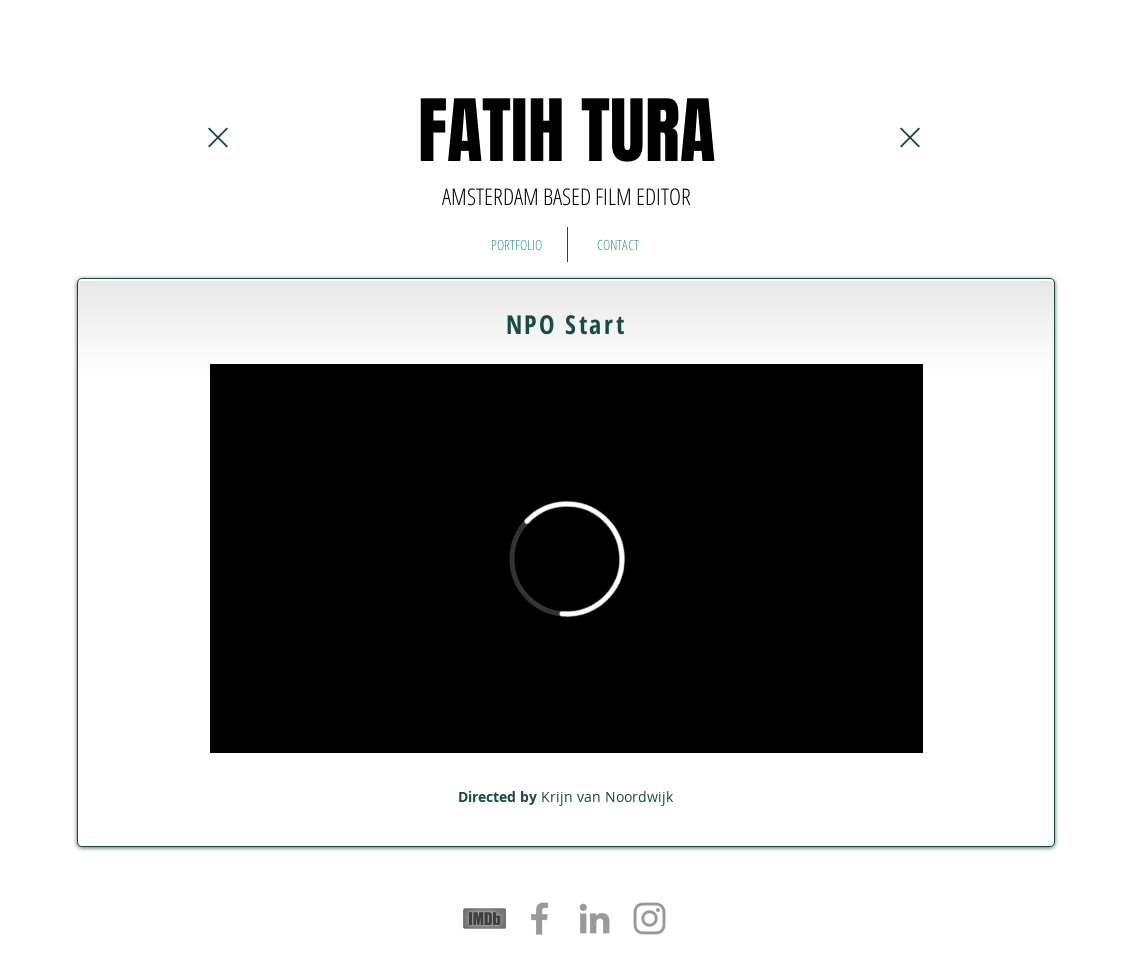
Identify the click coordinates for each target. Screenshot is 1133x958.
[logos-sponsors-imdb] (484, 918)
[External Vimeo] (566, 558)
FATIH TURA (566, 131)
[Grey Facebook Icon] (539, 918)
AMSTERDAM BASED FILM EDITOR (566, 196)
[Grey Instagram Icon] (649, 918)
